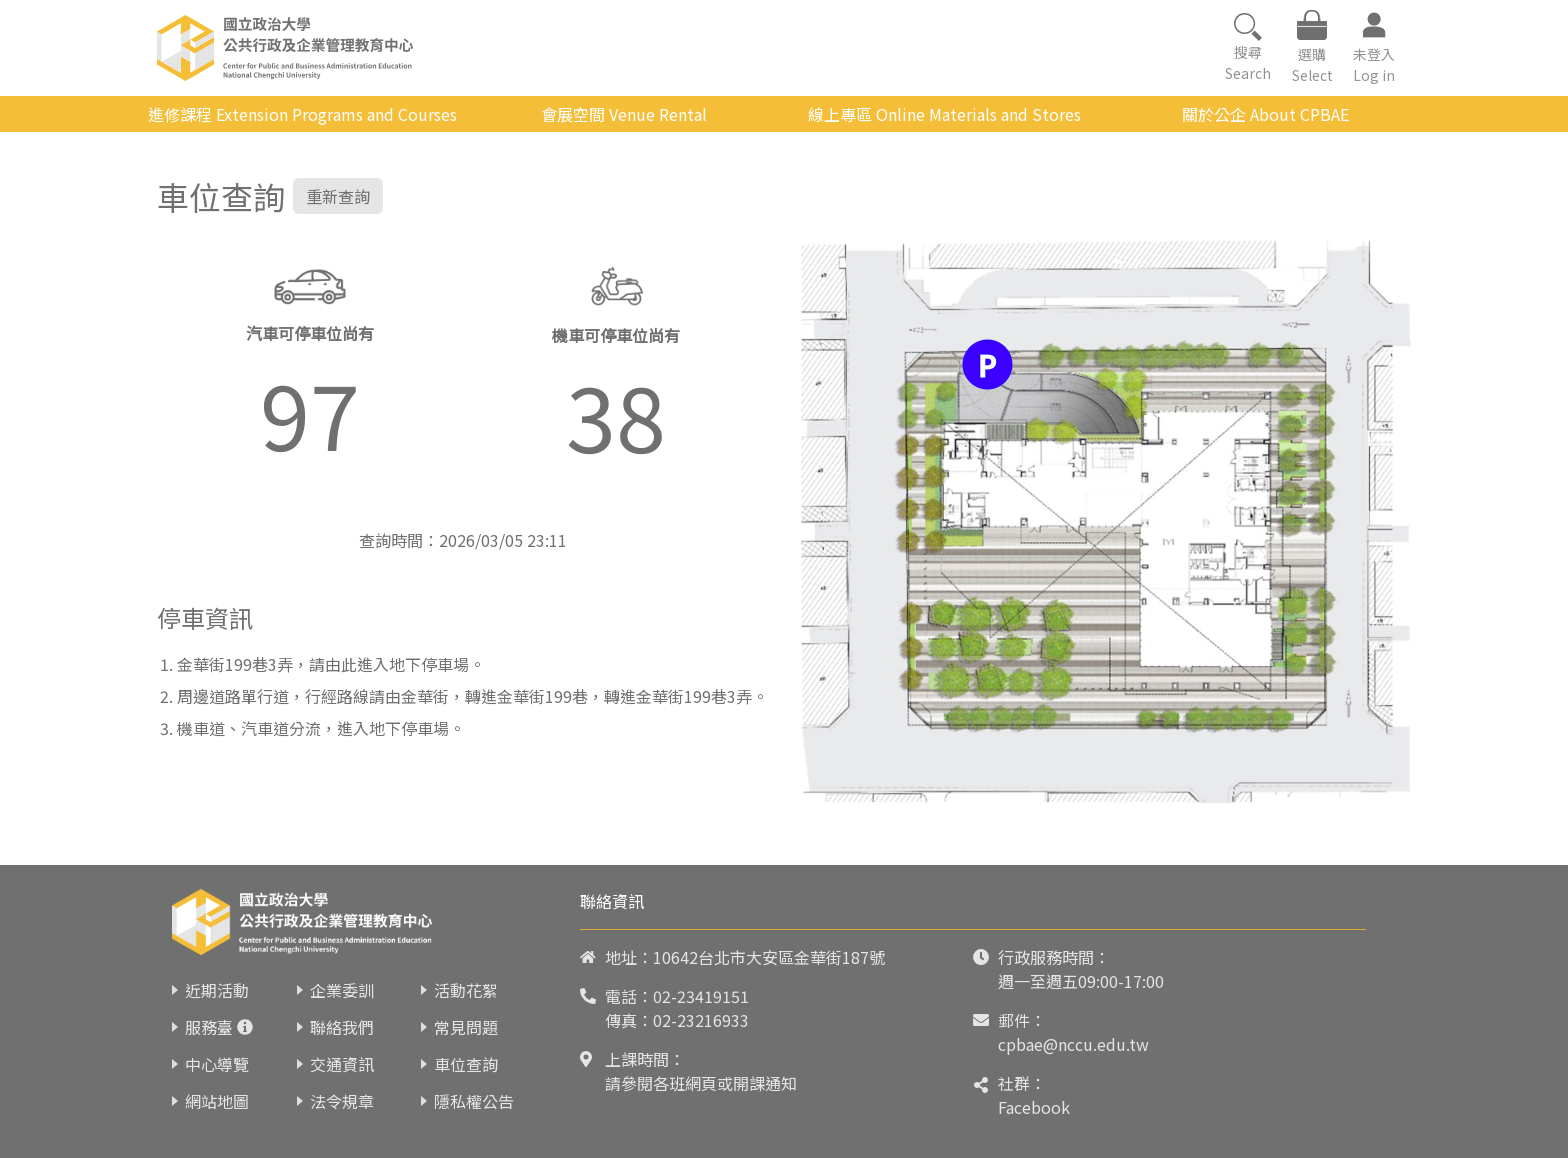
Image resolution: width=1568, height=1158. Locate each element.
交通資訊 (342, 1064)
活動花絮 (466, 990)
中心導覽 (217, 1064)
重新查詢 (338, 196)
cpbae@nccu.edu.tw (1073, 1044)
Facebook (1034, 1107)
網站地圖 (217, 1101)
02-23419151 (701, 996)
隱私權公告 (474, 1101)
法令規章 (342, 1101)
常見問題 (466, 1027)
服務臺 (209, 1027)
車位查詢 (466, 1064)
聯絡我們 (342, 1027)
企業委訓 (342, 990)
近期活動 (217, 990)
